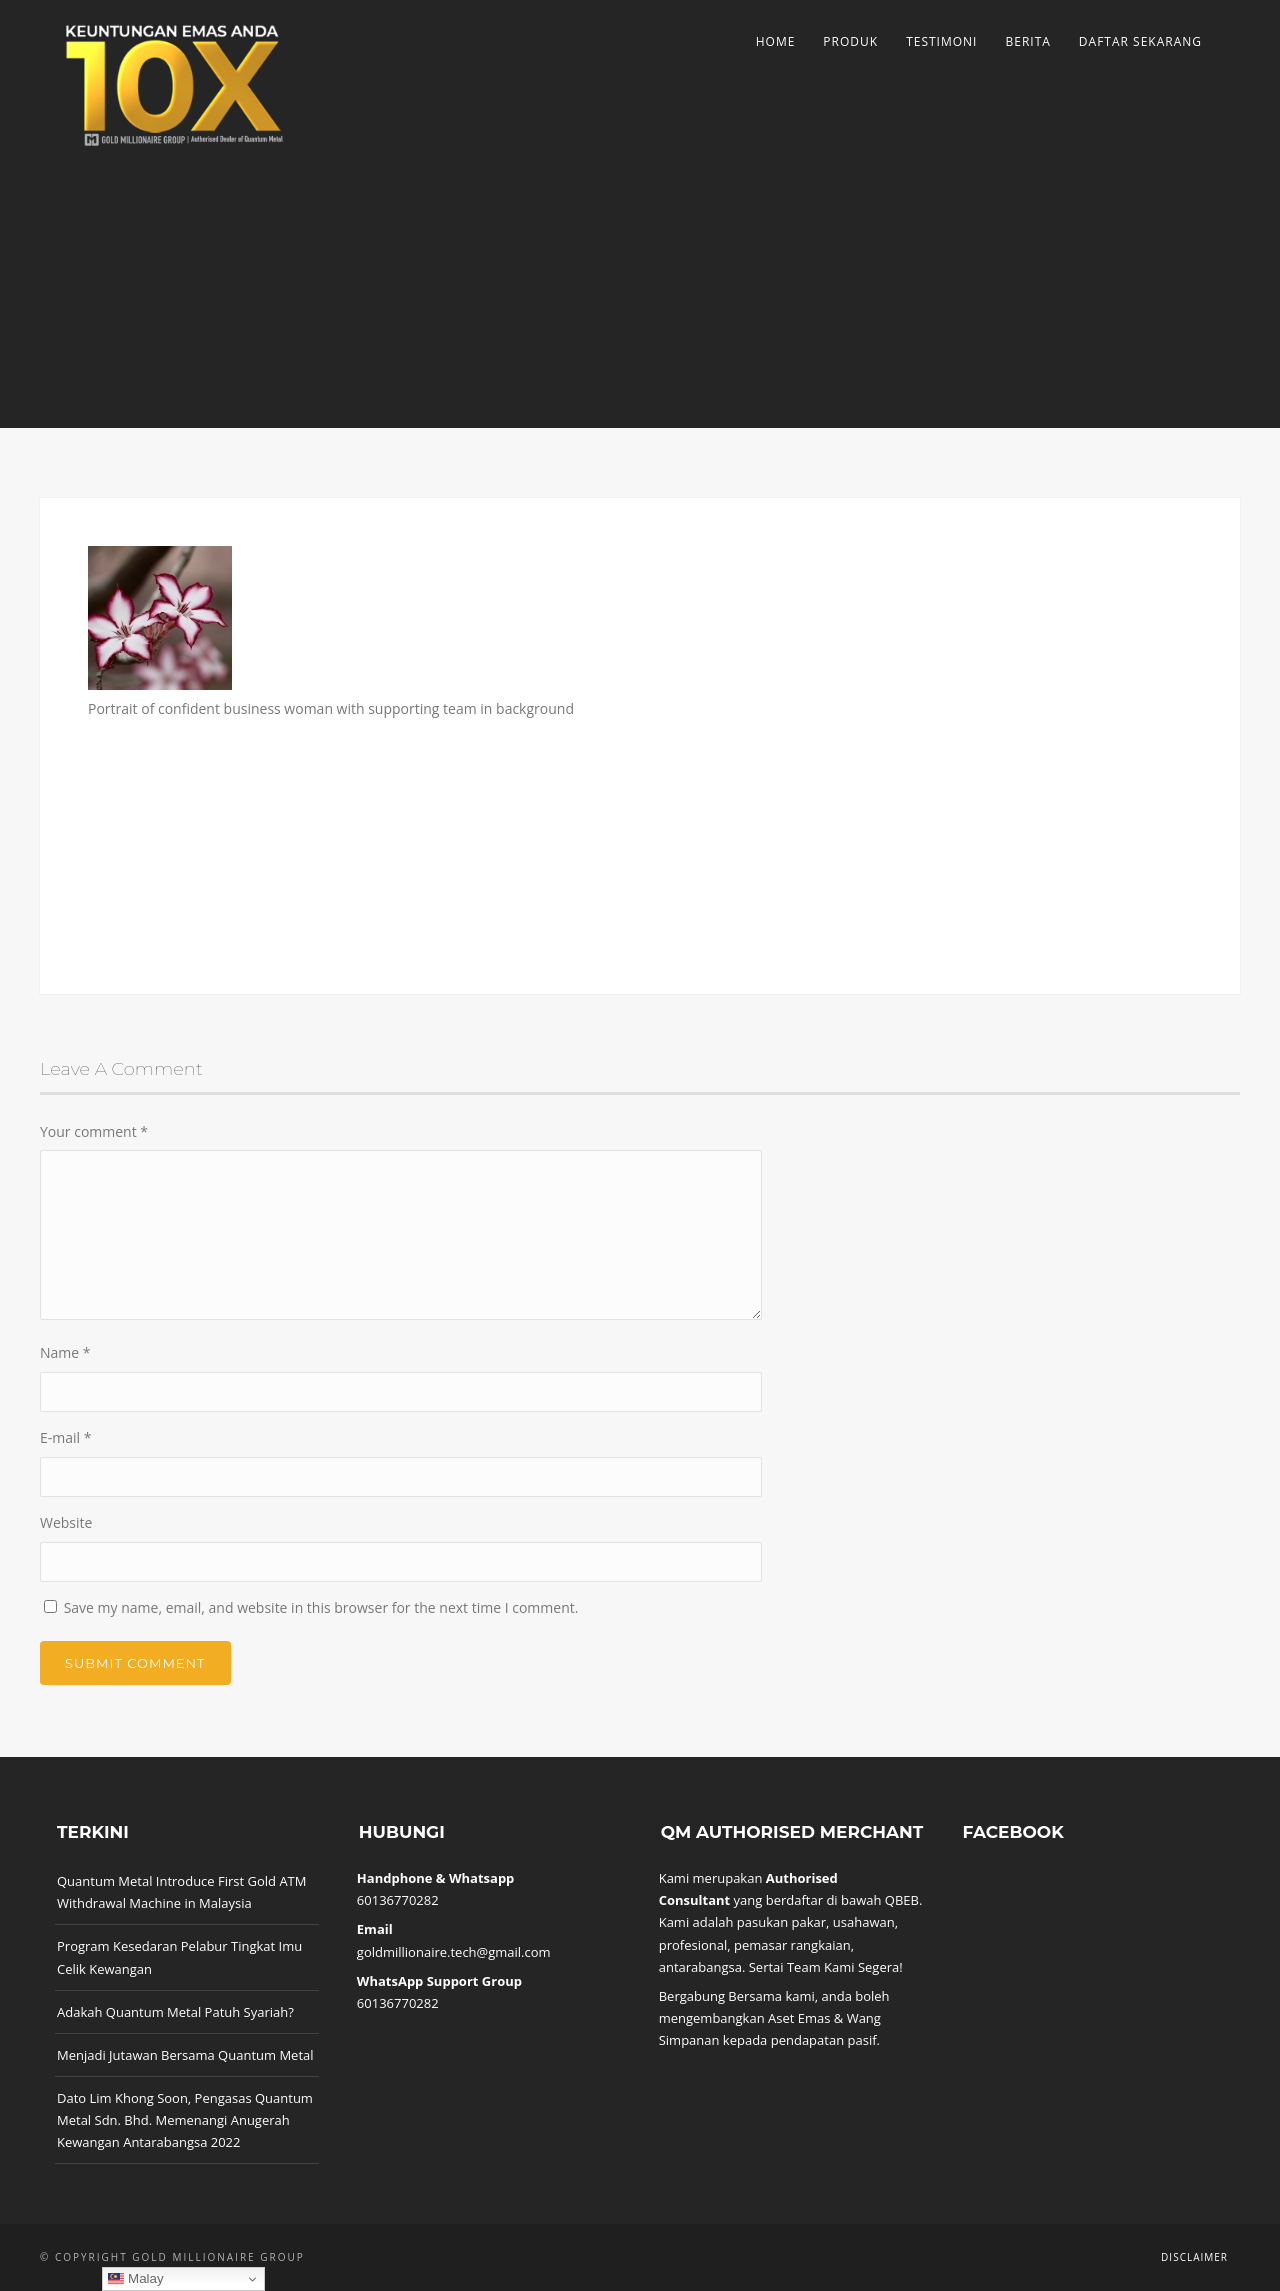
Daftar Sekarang (1140, 41)
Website (66, 1522)
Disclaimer (1194, 2257)
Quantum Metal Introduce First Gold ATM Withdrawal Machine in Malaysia (181, 1892)
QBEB (902, 1900)
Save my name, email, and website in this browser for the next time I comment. (321, 1607)
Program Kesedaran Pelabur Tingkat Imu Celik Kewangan (179, 1957)
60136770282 (398, 1900)
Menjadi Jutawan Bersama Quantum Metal (185, 2055)
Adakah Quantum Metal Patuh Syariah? (175, 2012)
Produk (850, 41)
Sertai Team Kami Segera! (826, 1967)
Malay (135, 2279)
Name (65, 1352)
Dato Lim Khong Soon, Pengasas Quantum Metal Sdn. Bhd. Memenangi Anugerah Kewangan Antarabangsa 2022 (185, 2120)
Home (776, 41)
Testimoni (941, 41)
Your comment (94, 1131)
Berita (1027, 41)
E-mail (65, 1437)
